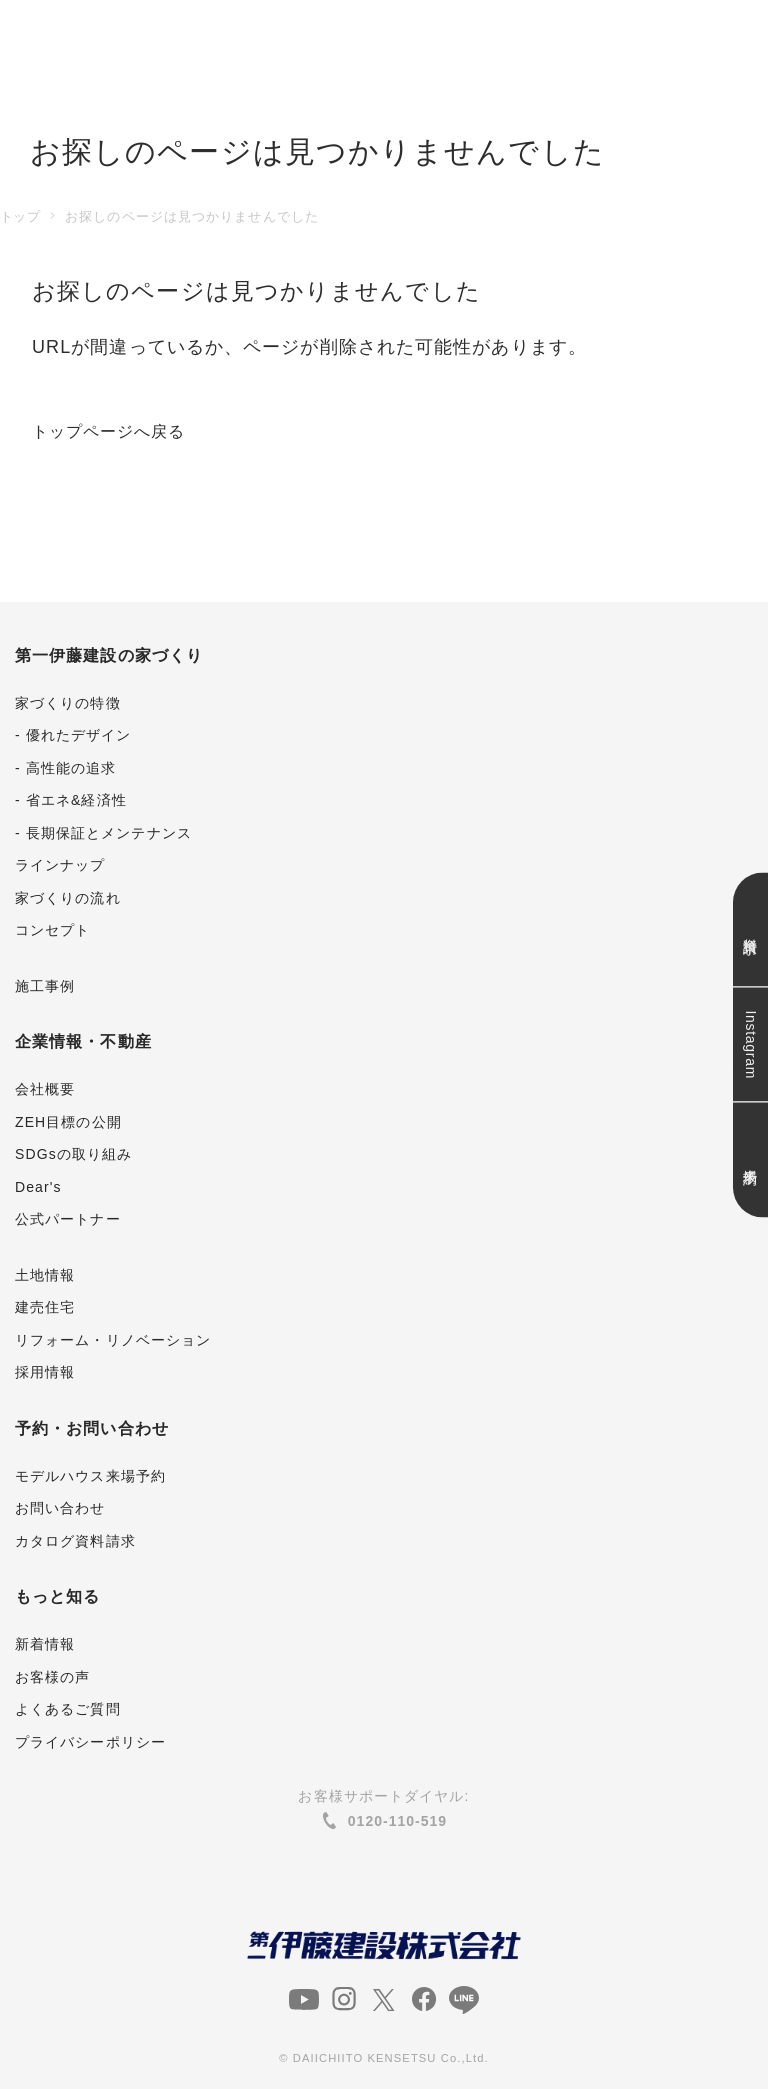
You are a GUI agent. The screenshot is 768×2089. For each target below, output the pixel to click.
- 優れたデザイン (73, 735)
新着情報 (45, 1644)
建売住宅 (45, 1307)
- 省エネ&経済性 (71, 800)
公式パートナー (68, 1219)
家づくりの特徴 (68, 703)
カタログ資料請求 (75, 1541)
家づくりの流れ (68, 898)
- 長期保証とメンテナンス (103, 833)
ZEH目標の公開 (68, 1122)
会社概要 (45, 1089)
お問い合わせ (60, 1508)
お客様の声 (52, 1677)
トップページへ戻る (118, 431)
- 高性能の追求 (65, 768)
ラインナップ (60, 865)
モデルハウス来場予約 (90, 1476)
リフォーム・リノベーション (113, 1340)
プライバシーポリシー (90, 1742)
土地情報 (45, 1275)
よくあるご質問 (68, 1709)
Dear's (38, 1187)
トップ (20, 216)
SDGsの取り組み (73, 1154)
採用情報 (45, 1372)
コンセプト (52, 930)
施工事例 (45, 986)
